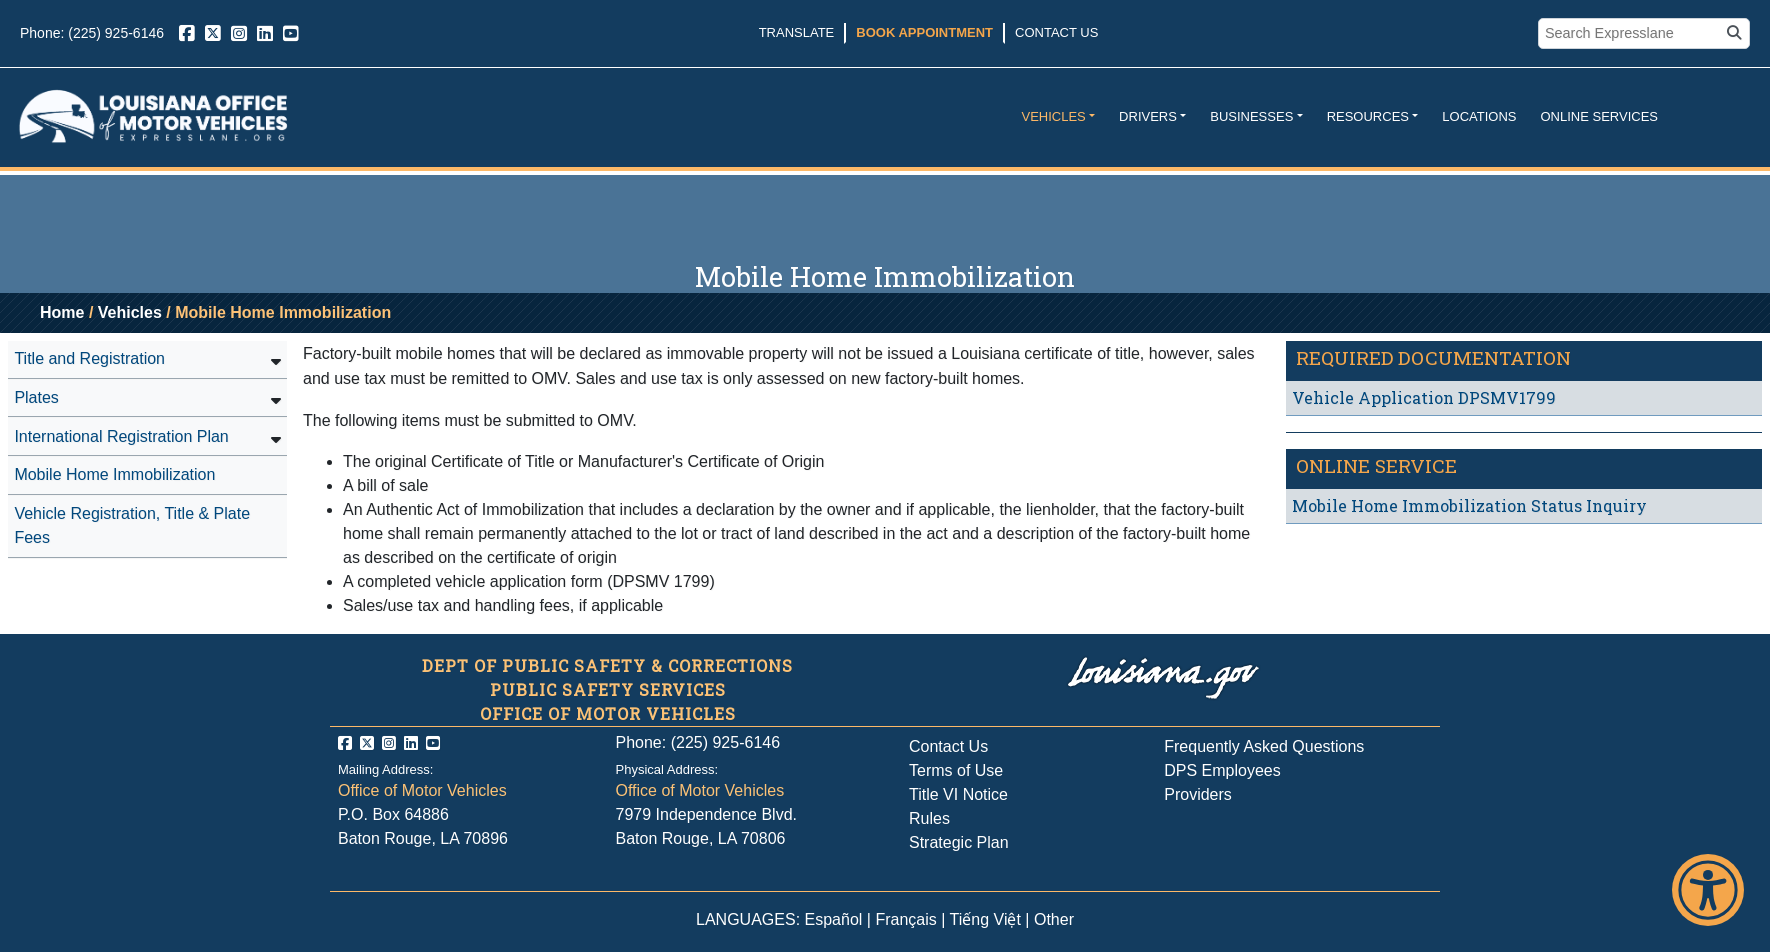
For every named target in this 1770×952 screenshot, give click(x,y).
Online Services (1599, 116)
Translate (797, 32)
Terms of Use (956, 770)
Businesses (1251, 116)
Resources (1368, 116)
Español (834, 919)
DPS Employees (1222, 770)
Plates (36, 397)
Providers (1198, 794)
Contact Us (1056, 32)
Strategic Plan (959, 842)
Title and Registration (89, 358)
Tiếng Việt (985, 919)
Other (1054, 919)
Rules (929, 818)
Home (62, 312)
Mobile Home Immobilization (114, 474)
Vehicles (1053, 116)
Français (905, 919)
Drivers (1148, 116)
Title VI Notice (958, 794)
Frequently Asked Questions (1264, 746)
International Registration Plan (121, 436)
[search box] (1632, 34)
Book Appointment (924, 32)
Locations (1479, 116)
